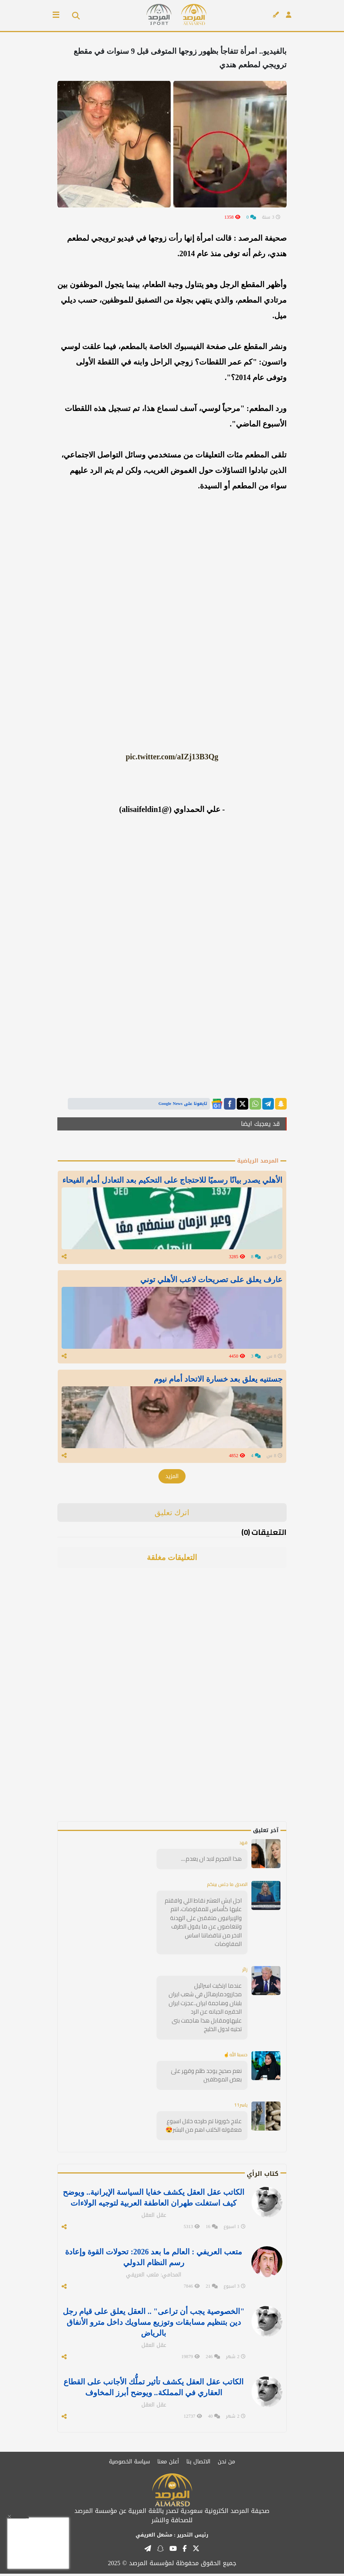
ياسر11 (241, 2107)
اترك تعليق (172, 1515)
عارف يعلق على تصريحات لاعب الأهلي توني (211, 1280)
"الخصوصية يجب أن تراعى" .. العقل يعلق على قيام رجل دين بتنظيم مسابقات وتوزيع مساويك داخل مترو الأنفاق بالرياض (153, 2324)
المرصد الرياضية (258, 1161)
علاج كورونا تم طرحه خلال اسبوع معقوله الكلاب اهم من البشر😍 (203, 2128)
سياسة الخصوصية (129, 2464)
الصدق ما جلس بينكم (227, 1886)
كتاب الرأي (263, 2176)
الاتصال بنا (198, 2464)
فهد (243, 1844)
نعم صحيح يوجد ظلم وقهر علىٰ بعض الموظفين (206, 2077)
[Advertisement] (232, 1707)
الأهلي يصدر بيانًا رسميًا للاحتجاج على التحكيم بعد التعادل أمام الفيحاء (172, 1180)
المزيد (172, 1478)
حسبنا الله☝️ (236, 2056)
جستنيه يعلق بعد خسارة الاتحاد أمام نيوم (218, 1380)
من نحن (226, 2464)
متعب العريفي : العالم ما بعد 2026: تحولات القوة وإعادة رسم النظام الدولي (153, 2259)
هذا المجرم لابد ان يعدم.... (211, 1861)
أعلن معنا (168, 2464)
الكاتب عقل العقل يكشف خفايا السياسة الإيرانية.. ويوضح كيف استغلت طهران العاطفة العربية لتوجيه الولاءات (153, 2199)
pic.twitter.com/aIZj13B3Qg (172, 756)
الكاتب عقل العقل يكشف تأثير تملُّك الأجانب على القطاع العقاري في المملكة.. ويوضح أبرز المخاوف (154, 2389)
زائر (245, 1971)
